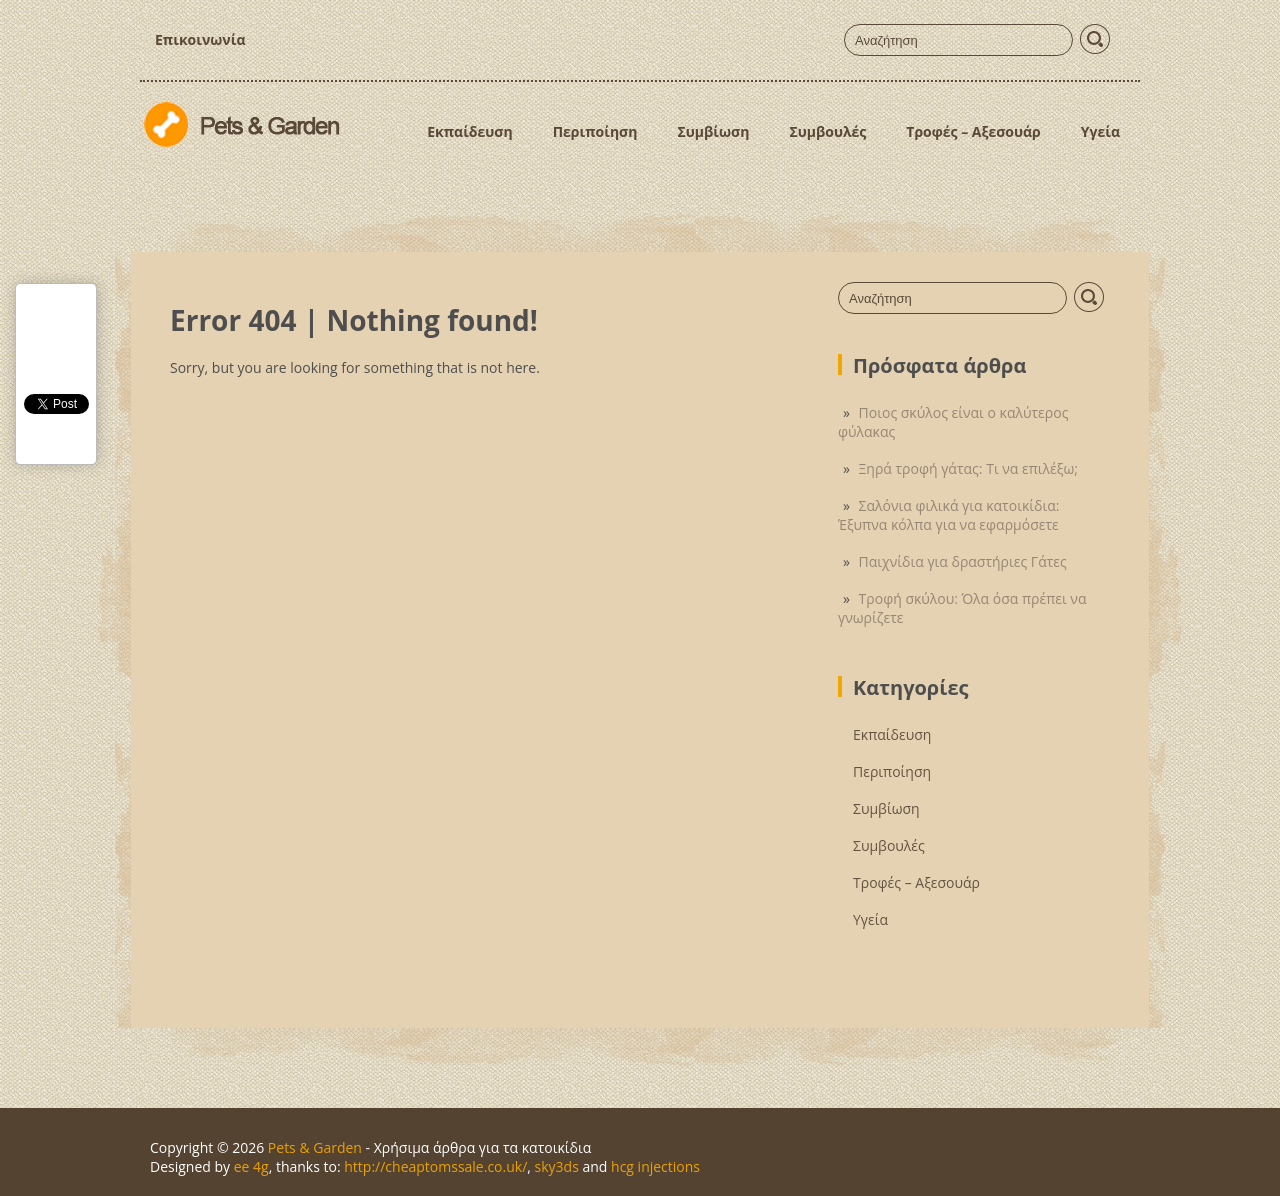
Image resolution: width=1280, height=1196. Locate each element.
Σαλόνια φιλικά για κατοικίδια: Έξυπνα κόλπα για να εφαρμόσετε (948, 515)
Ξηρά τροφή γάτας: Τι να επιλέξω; (968, 468)
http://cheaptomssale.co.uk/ (435, 1166)
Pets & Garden (315, 1147)
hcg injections (655, 1166)
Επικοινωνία (200, 39)
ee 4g (251, 1166)
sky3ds (557, 1166)
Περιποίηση (595, 131)
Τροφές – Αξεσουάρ (973, 131)
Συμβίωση (713, 131)
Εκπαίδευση (469, 131)
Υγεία (1100, 131)
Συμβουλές (827, 131)
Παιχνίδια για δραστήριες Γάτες (963, 561)
